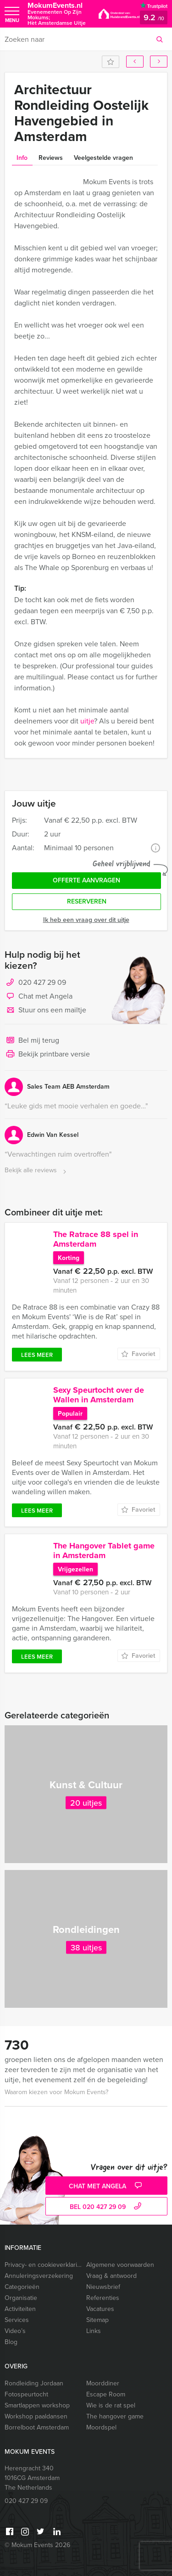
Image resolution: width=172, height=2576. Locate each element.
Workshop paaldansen (36, 2416)
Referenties (102, 2298)
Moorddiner (102, 2383)
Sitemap (97, 2320)
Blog (11, 2342)
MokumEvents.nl (58, 13)
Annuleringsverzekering (39, 2276)
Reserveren (86, 901)
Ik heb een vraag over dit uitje (86, 920)
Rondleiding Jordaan (34, 2383)
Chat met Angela (38, 997)
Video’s (15, 2331)
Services (17, 2320)
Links (93, 2331)
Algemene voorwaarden (120, 2265)
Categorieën (22, 2287)
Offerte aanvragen (86, 880)
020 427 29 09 (42, 982)
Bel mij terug (32, 1041)
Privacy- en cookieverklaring (43, 2265)
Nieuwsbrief (103, 2287)
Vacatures (100, 2309)
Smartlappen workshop (37, 2405)
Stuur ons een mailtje (45, 1011)
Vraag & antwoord (111, 2276)
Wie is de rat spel (110, 2405)
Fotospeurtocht (26, 2394)
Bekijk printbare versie (47, 1055)
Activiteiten (20, 2309)
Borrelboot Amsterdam (37, 2427)
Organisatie (21, 2298)
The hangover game (115, 2416)
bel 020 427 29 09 (107, 2207)
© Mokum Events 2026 (37, 2545)
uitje (87, 721)
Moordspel (101, 2427)
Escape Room (105, 2394)
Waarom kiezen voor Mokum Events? (56, 2092)
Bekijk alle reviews (36, 1171)
